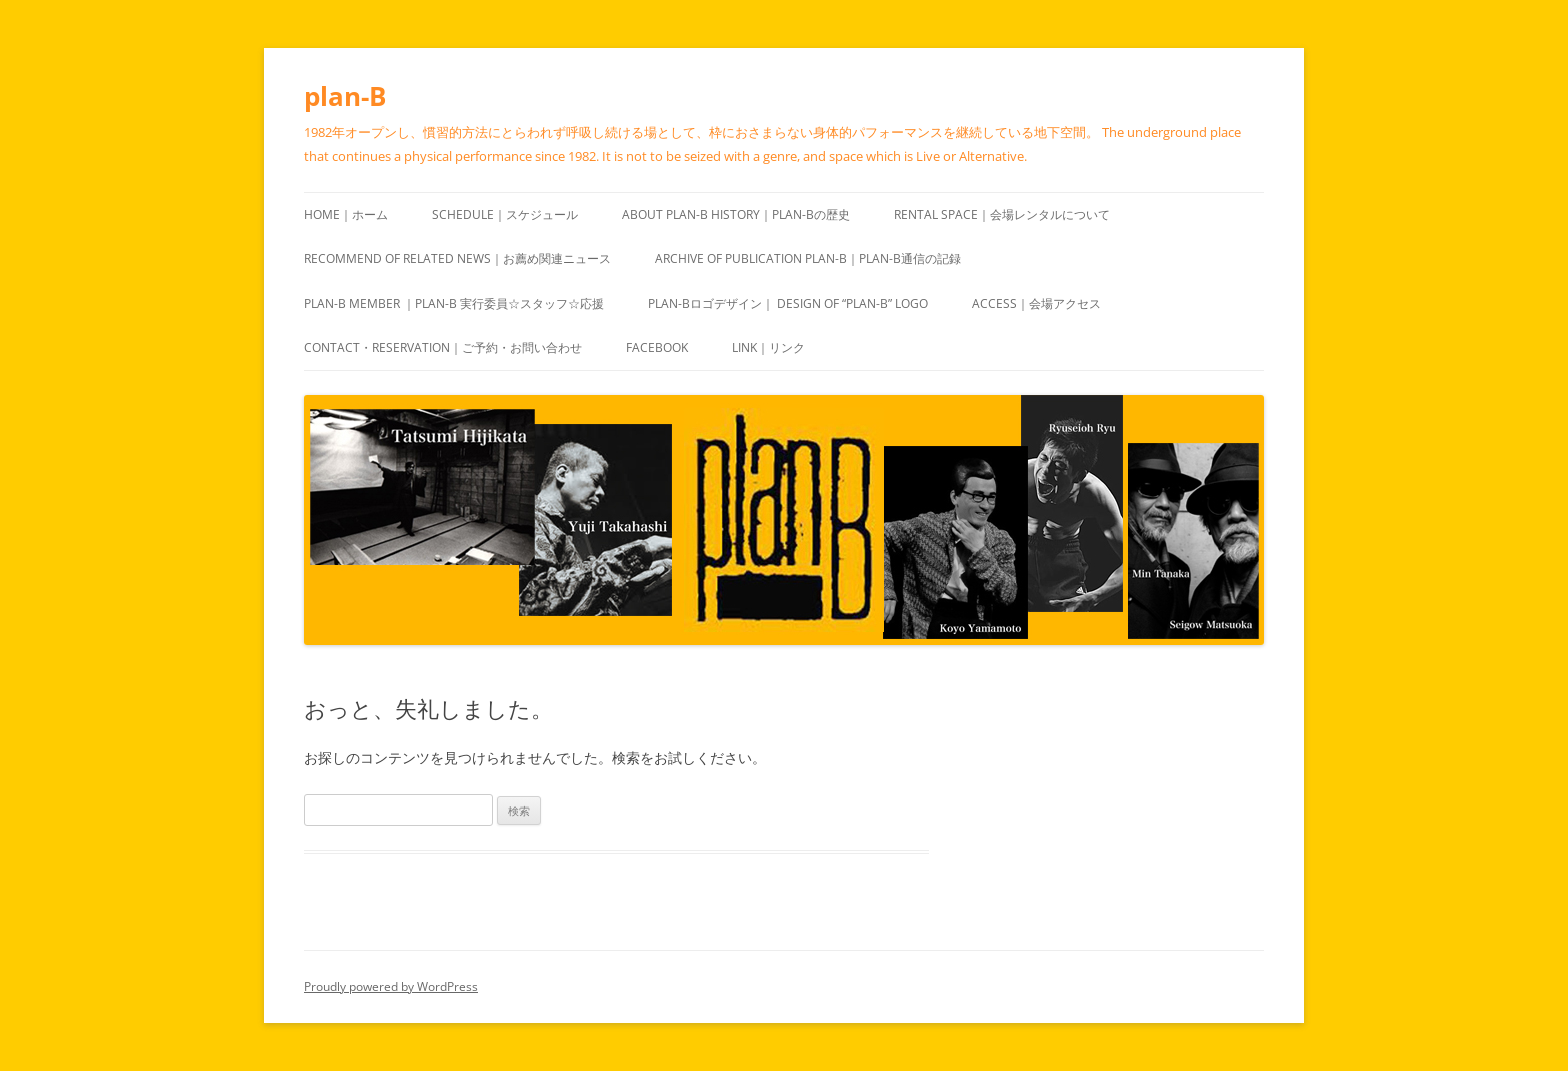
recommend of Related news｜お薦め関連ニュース (457, 258)
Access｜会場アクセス (1036, 303)
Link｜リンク (768, 347)
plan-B (345, 96)
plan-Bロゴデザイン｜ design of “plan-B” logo (788, 303)
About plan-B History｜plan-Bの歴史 (736, 214)
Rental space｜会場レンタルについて (1002, 214)
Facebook (657, 347)
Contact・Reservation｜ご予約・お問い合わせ (443, 347)
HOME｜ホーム (346, 214)
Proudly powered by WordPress (391, 986)
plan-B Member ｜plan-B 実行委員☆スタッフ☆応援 (454, 303)
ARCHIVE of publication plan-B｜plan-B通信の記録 (808, 258)
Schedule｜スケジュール (505, 214)
